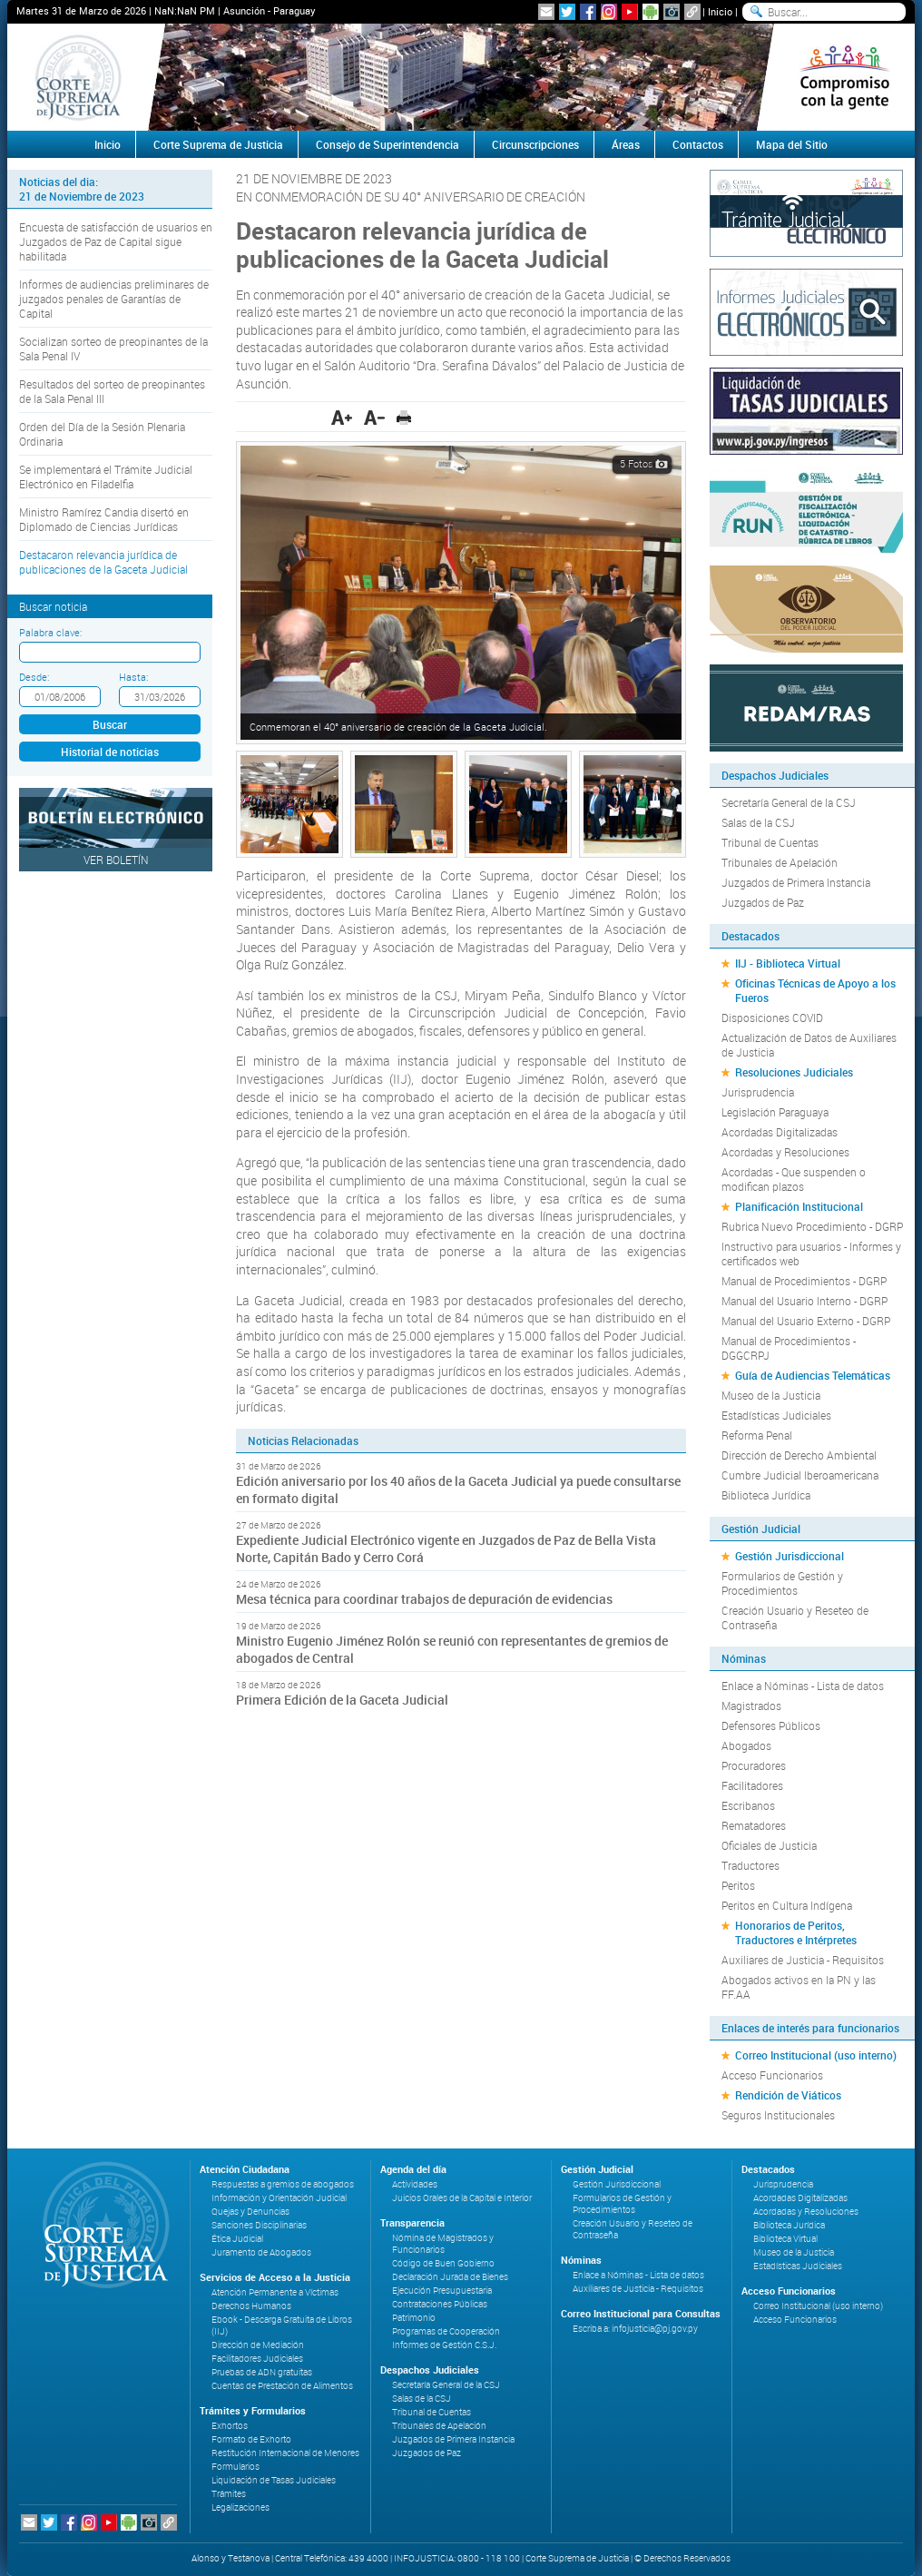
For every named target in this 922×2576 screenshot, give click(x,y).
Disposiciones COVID (772, 1017)
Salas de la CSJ (758, 822)
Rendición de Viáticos (788, 2095)
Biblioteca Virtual (785, 2239)
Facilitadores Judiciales (257, 2359)
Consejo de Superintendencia (387, 144)
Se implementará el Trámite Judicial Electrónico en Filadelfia (105, 476)
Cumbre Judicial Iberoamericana (799, 1475)
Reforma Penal (756, 1435)
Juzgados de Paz (762, 902)
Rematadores (753, 1825)
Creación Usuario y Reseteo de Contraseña (794, 1617)
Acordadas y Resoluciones (785, 1152)
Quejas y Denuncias (250, 2211)
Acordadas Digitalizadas (779, 1132)
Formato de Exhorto (251, 2439)
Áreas (626, 144)
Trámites (228, 2494)
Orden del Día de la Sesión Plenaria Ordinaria (102, 433)
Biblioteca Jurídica (765, 1495)
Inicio (720, 11)
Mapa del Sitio (792, 144)
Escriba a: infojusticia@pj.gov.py (635, 2329)
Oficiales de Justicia (769, 1845)
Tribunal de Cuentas (770, 842)
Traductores (750, 1865)
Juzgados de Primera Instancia (795, 882)
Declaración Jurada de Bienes (450, 2277)
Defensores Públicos (770, 1725)
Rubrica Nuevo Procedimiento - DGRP (812, 1226)
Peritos (738, 1885)
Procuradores (753, 1765)
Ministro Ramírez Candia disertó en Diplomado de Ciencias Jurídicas (104, 519)
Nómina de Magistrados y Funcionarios (443, 2244)
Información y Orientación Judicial (279, 2198)
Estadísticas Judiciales (776, 1415)
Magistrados (751, 1705)
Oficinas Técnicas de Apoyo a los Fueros (815, 990)
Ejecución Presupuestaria (442, 2290)
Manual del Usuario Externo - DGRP (805, 1320)
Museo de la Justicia (770, 1395)
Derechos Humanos (251, 2306)
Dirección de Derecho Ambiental (799, 1455)
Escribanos (748, 1805)
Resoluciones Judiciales (794, 1072)
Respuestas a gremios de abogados (282, 2184)
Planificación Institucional (799, 1206)
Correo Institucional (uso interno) (816, 2055)
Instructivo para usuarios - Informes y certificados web (811, 1253)
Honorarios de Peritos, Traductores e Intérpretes (796, 1932)
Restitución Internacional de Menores (285, 2453)
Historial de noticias (110, 751)
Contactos (697, 144)
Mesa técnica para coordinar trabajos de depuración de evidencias (424, 1599)
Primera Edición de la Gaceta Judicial (342, 1699)
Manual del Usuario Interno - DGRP (804, 1300)
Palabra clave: (50, 632)
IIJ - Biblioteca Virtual (787, 963)
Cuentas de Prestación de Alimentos (282, 2386)
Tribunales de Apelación (779, 862)
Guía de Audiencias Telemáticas (812, 1375)
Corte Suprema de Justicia (218, 144)
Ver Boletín (116, 859)
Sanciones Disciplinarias (259, 2225)
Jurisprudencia (757, 1092)
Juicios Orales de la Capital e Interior (462, 2198)
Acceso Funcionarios (772, 2075)
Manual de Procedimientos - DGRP (804, 1280)
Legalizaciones (240, 2507)
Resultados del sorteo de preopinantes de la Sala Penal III (112, 391)
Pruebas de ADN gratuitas (261, 2372)
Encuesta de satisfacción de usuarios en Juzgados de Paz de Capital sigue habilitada (115, 241)
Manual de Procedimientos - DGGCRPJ (788, 1347)
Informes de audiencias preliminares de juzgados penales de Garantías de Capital (114, 298)
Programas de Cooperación (446, 2331)
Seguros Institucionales (778, 2115)
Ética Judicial (237, 2239)
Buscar (110, 724)
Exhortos (229, 2426)
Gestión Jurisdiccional (789, 1556)
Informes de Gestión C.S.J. (444, 2345)
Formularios (235, 2467)
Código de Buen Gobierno (443, 2263)
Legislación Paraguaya (775, 1112)
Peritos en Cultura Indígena (786, 1905)
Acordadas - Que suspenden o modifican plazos (793, 1179)
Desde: (34, 676)
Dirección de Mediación (257, 2345)
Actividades (414, 2184)
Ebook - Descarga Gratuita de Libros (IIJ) (281, 2325)
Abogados (746, 1745)
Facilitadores (752, 1785)
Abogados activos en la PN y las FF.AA (798, 1986)
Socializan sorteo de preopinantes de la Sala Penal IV (113, 348)
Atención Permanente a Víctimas (274, 2292)
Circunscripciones (535, 144)
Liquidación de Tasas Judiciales (273, 2480)
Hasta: (133, 676)
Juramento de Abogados (261, 2252)
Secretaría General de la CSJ (788, 802)
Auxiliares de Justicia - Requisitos (802, 1959)
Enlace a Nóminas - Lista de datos (802, 1685)
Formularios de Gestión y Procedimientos (782, 1583)
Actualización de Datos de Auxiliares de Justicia (809, 1044)
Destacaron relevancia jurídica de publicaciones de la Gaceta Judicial (103, 561)
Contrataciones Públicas (439, 2304)
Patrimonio (414, 2318)
